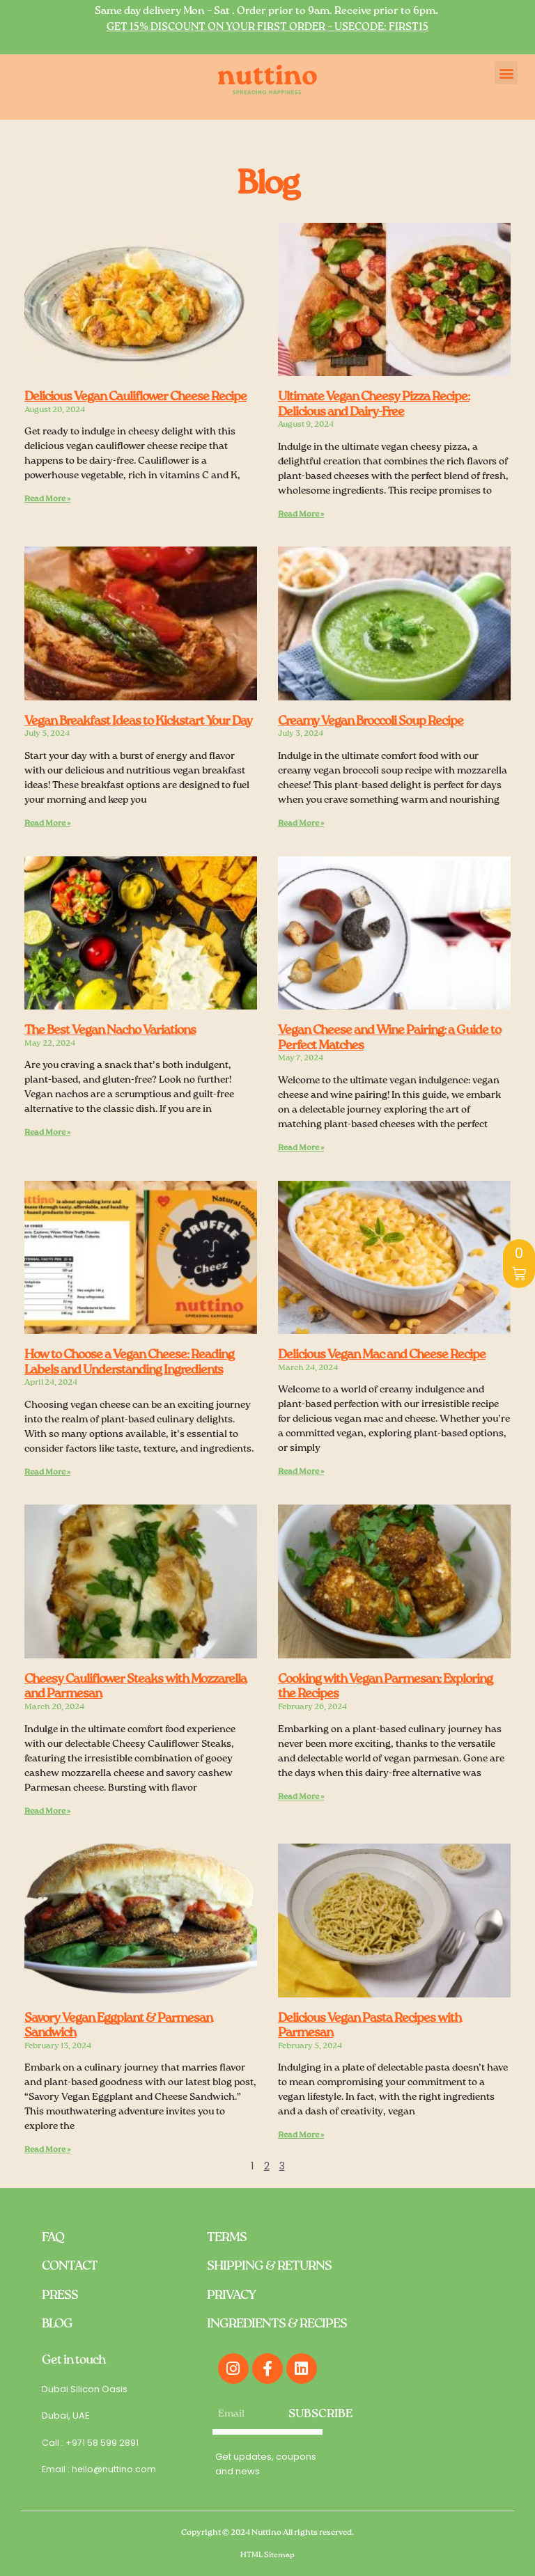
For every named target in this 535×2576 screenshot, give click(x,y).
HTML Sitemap (267, 2554)
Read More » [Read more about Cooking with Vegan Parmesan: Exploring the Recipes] (301, 1796)
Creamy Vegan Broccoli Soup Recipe (370, 721)
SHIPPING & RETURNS (269, 2266)
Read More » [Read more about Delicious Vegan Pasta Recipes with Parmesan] (301, 2135)
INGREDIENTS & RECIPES (277, 2324)
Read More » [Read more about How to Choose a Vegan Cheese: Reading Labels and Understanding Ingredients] (47, 1472)
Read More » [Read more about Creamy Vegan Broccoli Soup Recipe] (301, 823)
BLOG (57, 2324)
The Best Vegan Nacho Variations (110, 1030)
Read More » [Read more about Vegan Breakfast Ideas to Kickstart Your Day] (47, 823)
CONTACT (70, 2266)
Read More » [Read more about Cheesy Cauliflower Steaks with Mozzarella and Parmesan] (47, 1811)
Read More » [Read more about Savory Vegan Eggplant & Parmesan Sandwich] (47, 2150)
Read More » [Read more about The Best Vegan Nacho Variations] (47, 1133)
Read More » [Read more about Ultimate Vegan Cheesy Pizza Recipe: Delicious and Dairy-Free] (301, 514)
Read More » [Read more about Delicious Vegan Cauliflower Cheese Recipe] (47, 499)
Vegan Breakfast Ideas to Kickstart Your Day (138, 721)
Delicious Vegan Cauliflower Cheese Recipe (135, 397)
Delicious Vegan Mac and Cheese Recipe (382, 1355)
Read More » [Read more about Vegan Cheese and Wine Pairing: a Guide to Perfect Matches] (301, 1148)
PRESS (60, 2294)
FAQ (53, 2237)
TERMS (227, 2237)
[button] (506, 72)
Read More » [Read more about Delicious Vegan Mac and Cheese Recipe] (301, 1472)
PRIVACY (231, 2294)
